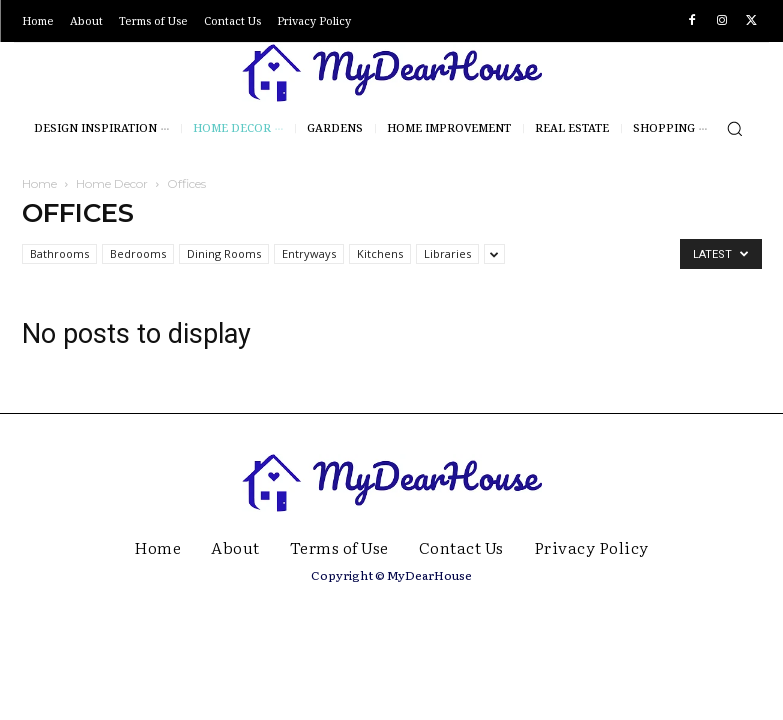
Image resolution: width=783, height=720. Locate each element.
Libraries (447, 253)
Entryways (309, 253)
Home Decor (112, 183)
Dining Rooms (224, 253)
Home (39, 183)
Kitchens (380, 253)
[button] (734, 128)
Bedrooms (138, 253)
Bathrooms (59, 253)
